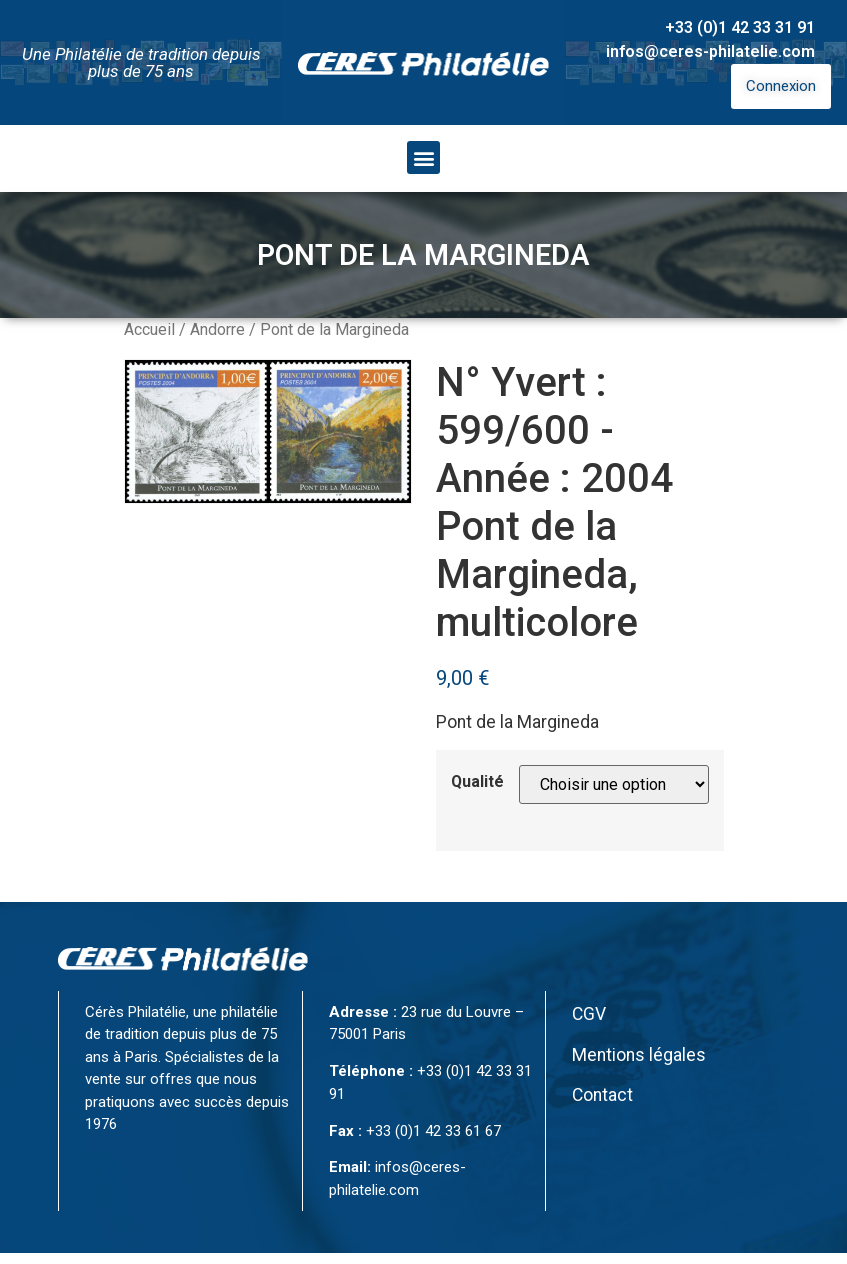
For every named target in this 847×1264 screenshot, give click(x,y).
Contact (602, 1095)
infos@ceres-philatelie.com (710, 51)
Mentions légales (639, 1055)
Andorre (217, 329)
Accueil (149, 329)
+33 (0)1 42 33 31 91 (740, 27)
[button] (423, 157)
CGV (589, 1014)
